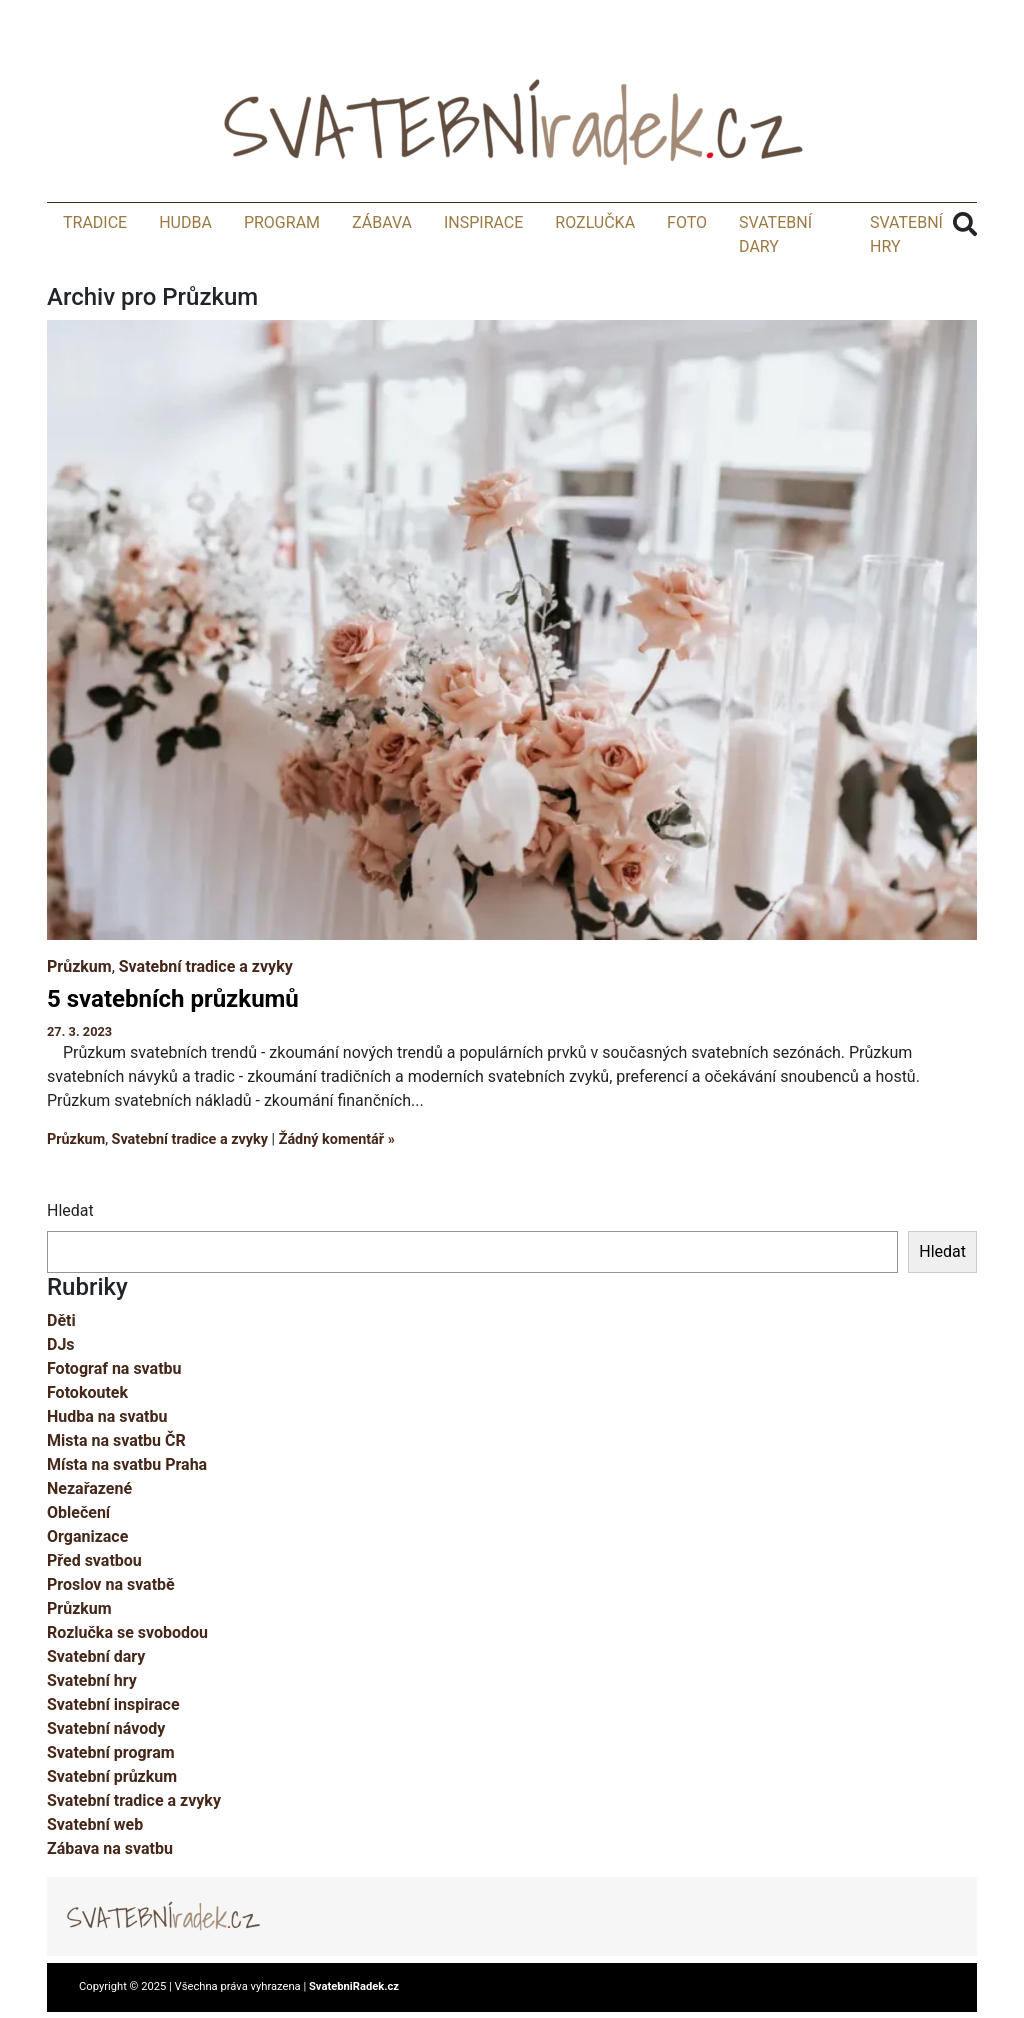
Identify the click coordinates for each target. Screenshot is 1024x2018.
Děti (61, 1320)
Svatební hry (92, 1680)
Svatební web (95, 1824)
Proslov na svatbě (111, 1584)
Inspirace (483, 222)
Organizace (87, 1536)
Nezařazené (89, 1488)
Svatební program (111, 1752)
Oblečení (78, 1512)
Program (282, 222)
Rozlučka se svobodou (127, 1632)
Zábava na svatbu (110, 1848)
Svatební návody (106, 1728)
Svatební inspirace (113, 1704)
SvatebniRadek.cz (354, 1986)
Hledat (70, 1210)
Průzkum (79, 966)
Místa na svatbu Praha (127, 1464)
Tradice (95, 222)
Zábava (382, 222)
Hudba (185, 222)
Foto (687, 222)
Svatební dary (96, 1656)
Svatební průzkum (112, 1776)
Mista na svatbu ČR (116, 1440)
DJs (61, 1344)
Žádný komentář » (337, 1139)
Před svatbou (94, 1560)
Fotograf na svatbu (114, 1368)
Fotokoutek (87, 1392)
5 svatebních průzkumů (173, 999)
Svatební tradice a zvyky (206, 966)
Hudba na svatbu (107, 1416)
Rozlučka (595, 222)
